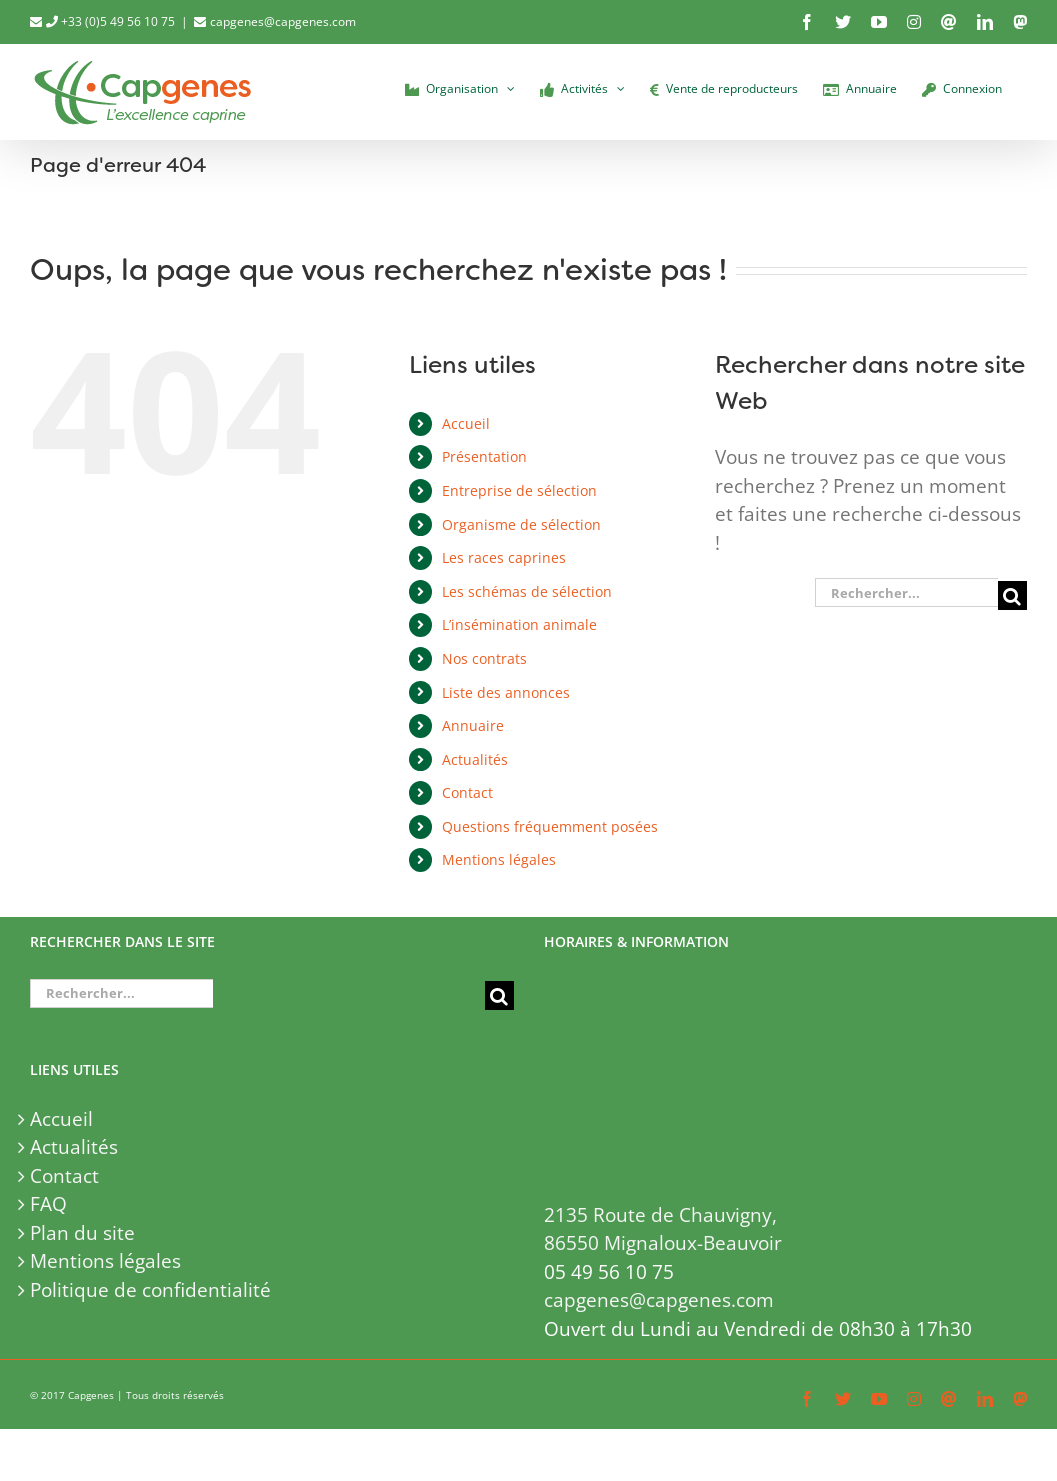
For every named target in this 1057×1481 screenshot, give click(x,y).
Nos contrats (484, 658)
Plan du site (82, 1233)
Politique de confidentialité (150, 1290)
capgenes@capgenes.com (283, 21)
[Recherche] (1012, 595)
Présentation (484, 456)
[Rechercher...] (906, 592)
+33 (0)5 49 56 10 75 (110, 21)
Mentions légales (499, 859)
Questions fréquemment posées (550, 826)
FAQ (48, 1204)
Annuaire (473, 725)
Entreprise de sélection (519, 490)
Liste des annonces (506, 692)
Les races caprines (504, 557)
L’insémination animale (519, 624)
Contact (467, 792)
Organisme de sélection (521, 524)
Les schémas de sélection (527, 591)
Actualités (475, 759)
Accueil (466, 423)
